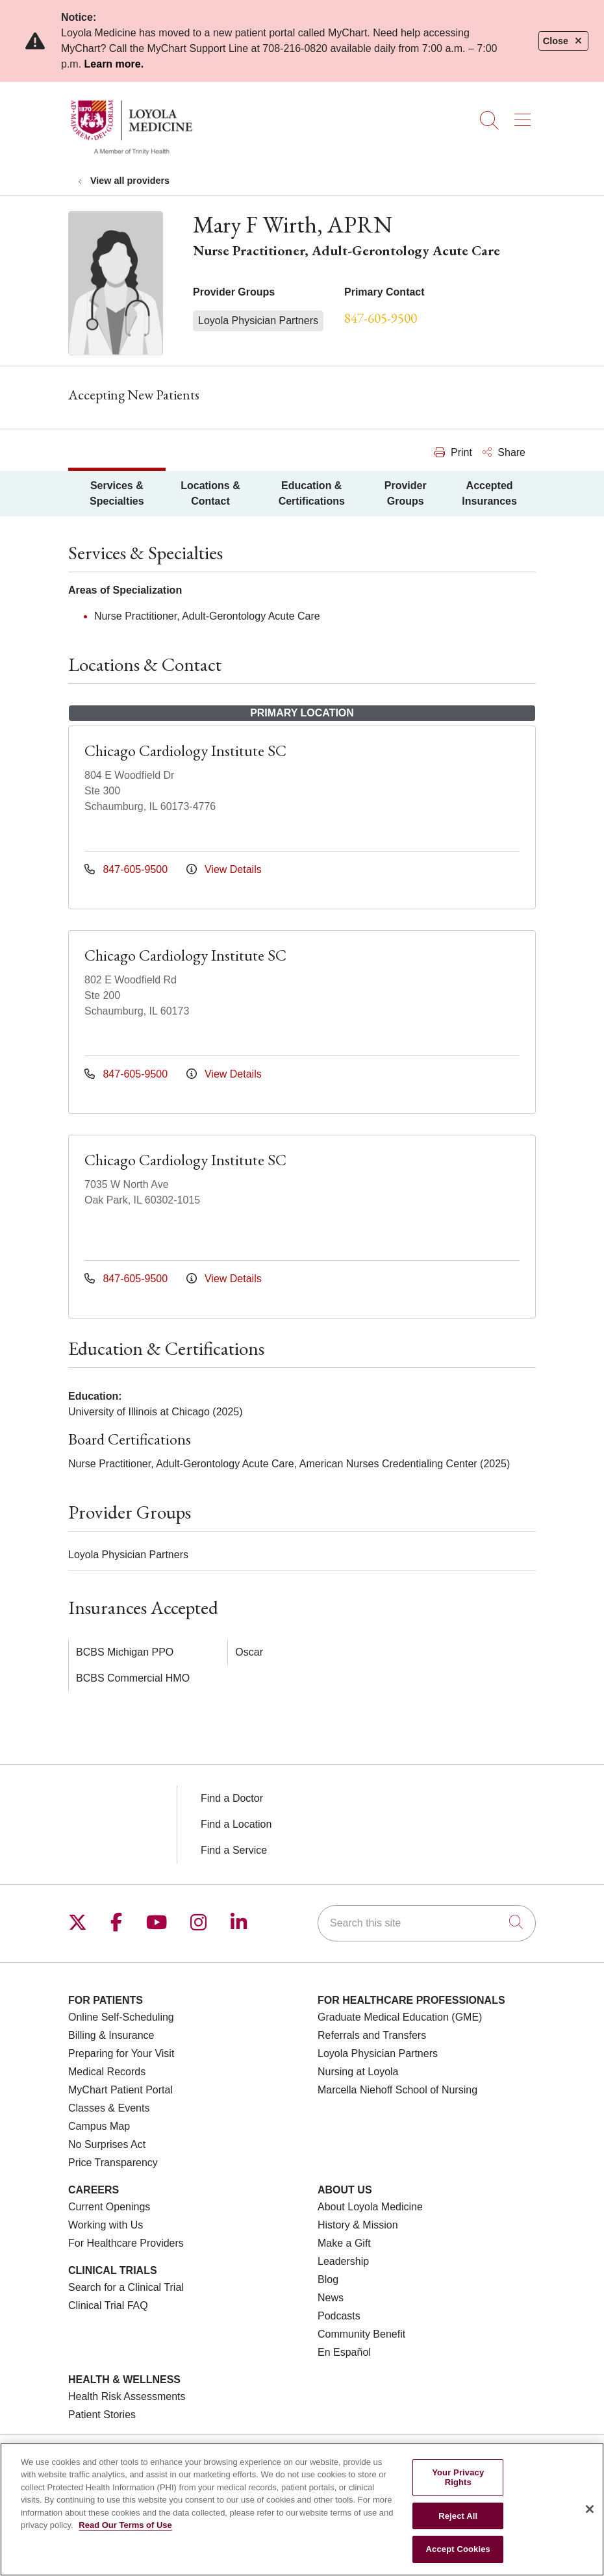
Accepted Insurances (489, 493)
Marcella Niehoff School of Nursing (397, 2089)
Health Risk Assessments (127, 2396)
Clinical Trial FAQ (108, 2305)
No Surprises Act (106, 2144)
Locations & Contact (210, 493)
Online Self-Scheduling (121, 2017)
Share (504, 452)
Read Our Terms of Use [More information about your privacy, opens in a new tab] (125, 2525)
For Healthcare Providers (126, 2243)
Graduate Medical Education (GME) (400, 2017)
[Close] (589, 2509)
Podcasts (339, 2315)
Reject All (457, 2516)
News (331, 2297)
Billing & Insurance (111, 2035)
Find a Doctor (232, 1798)
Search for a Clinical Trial (126, 2287)
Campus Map (99, 2126)
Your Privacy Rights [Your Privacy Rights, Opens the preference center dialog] (458, 2478)
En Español (344, 2352)
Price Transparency (113, 2162)
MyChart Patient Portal (120, 2089)
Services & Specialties (117, 493)
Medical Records (106, 2071)
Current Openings (109, 2206)
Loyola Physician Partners (378, 2053)
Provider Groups (405, 493)
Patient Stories (102, 2414)
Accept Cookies (458, 2549)
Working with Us (105, 2224)
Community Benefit (361, 2334)
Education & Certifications (312, 493)
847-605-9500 (380, 318)
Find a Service (234, 1850)
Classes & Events (108, 2108)
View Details (224, 869)
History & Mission (358, 2224)
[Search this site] (427, 1923)
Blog (328, 2279)
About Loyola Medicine (370, 2206)
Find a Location (236, 1824)
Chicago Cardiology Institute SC (185, 750)
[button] (525, 115)
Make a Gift (344, 2243)
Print (453, 452)
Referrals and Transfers (372, 2035)
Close (563, 41)
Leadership (343, 2261)
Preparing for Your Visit (121, 2053)
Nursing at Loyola (358, 2071)
